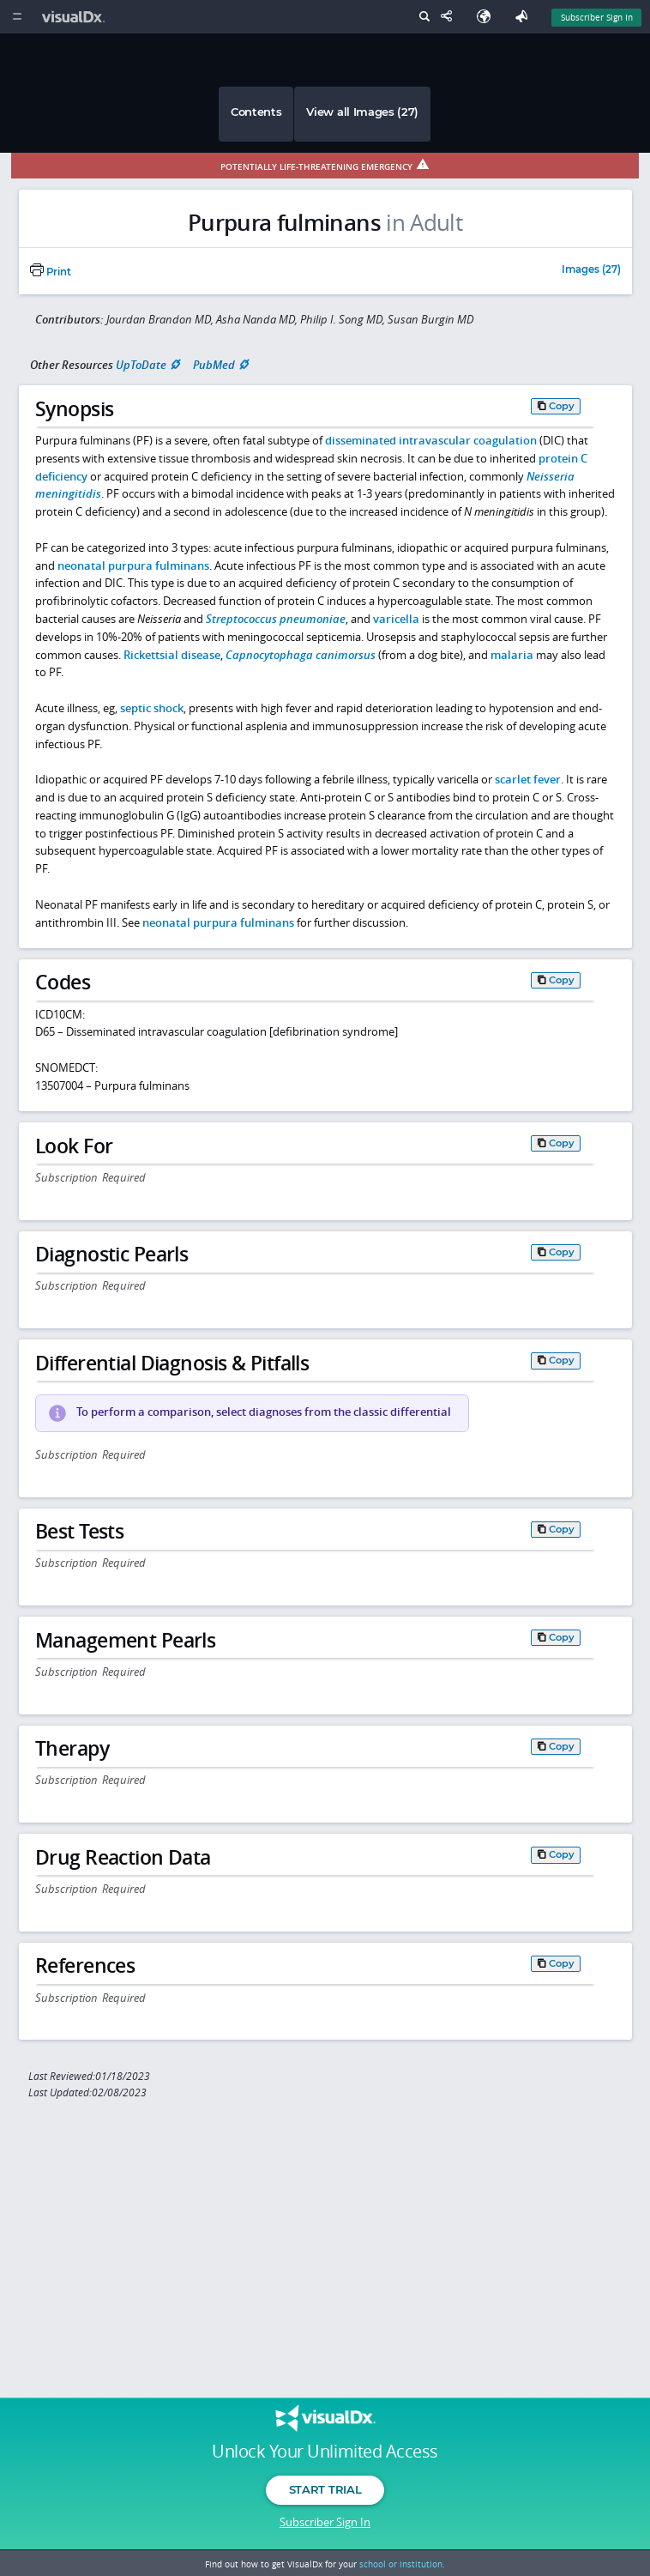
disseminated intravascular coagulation (431, 440)
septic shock (152, 708)
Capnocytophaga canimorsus (301, 654)
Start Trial (325, 2489)
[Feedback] (525, 16)
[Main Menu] (16, 16)
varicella (396, 618)
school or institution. (402, 2564)
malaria (512, 654)
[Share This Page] (450, 16)
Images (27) (591, 270)
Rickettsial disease (171, 654)
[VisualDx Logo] (75, 16)
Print (50, 272)
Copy (562, 406)
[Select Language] (488, 16)
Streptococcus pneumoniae (276, 618)
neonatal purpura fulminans (133, 565)
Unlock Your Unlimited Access (324, 2451)
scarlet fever (528, 779)
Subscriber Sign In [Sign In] (597, 17)
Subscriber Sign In (325, 2522)
